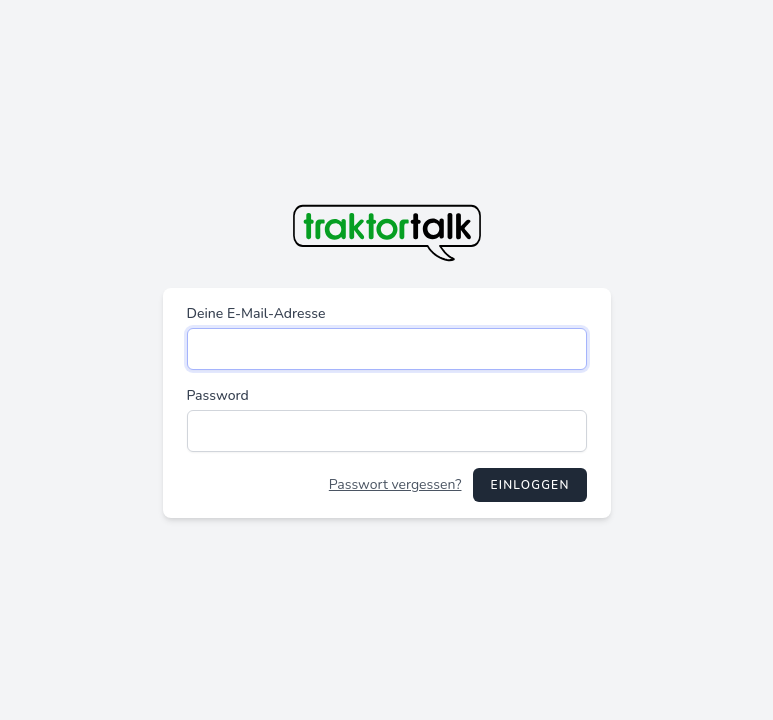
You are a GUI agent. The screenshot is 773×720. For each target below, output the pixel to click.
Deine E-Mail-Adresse (256, 313)
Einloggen (529, 485)
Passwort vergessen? (395, 484)
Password (218, 395)
